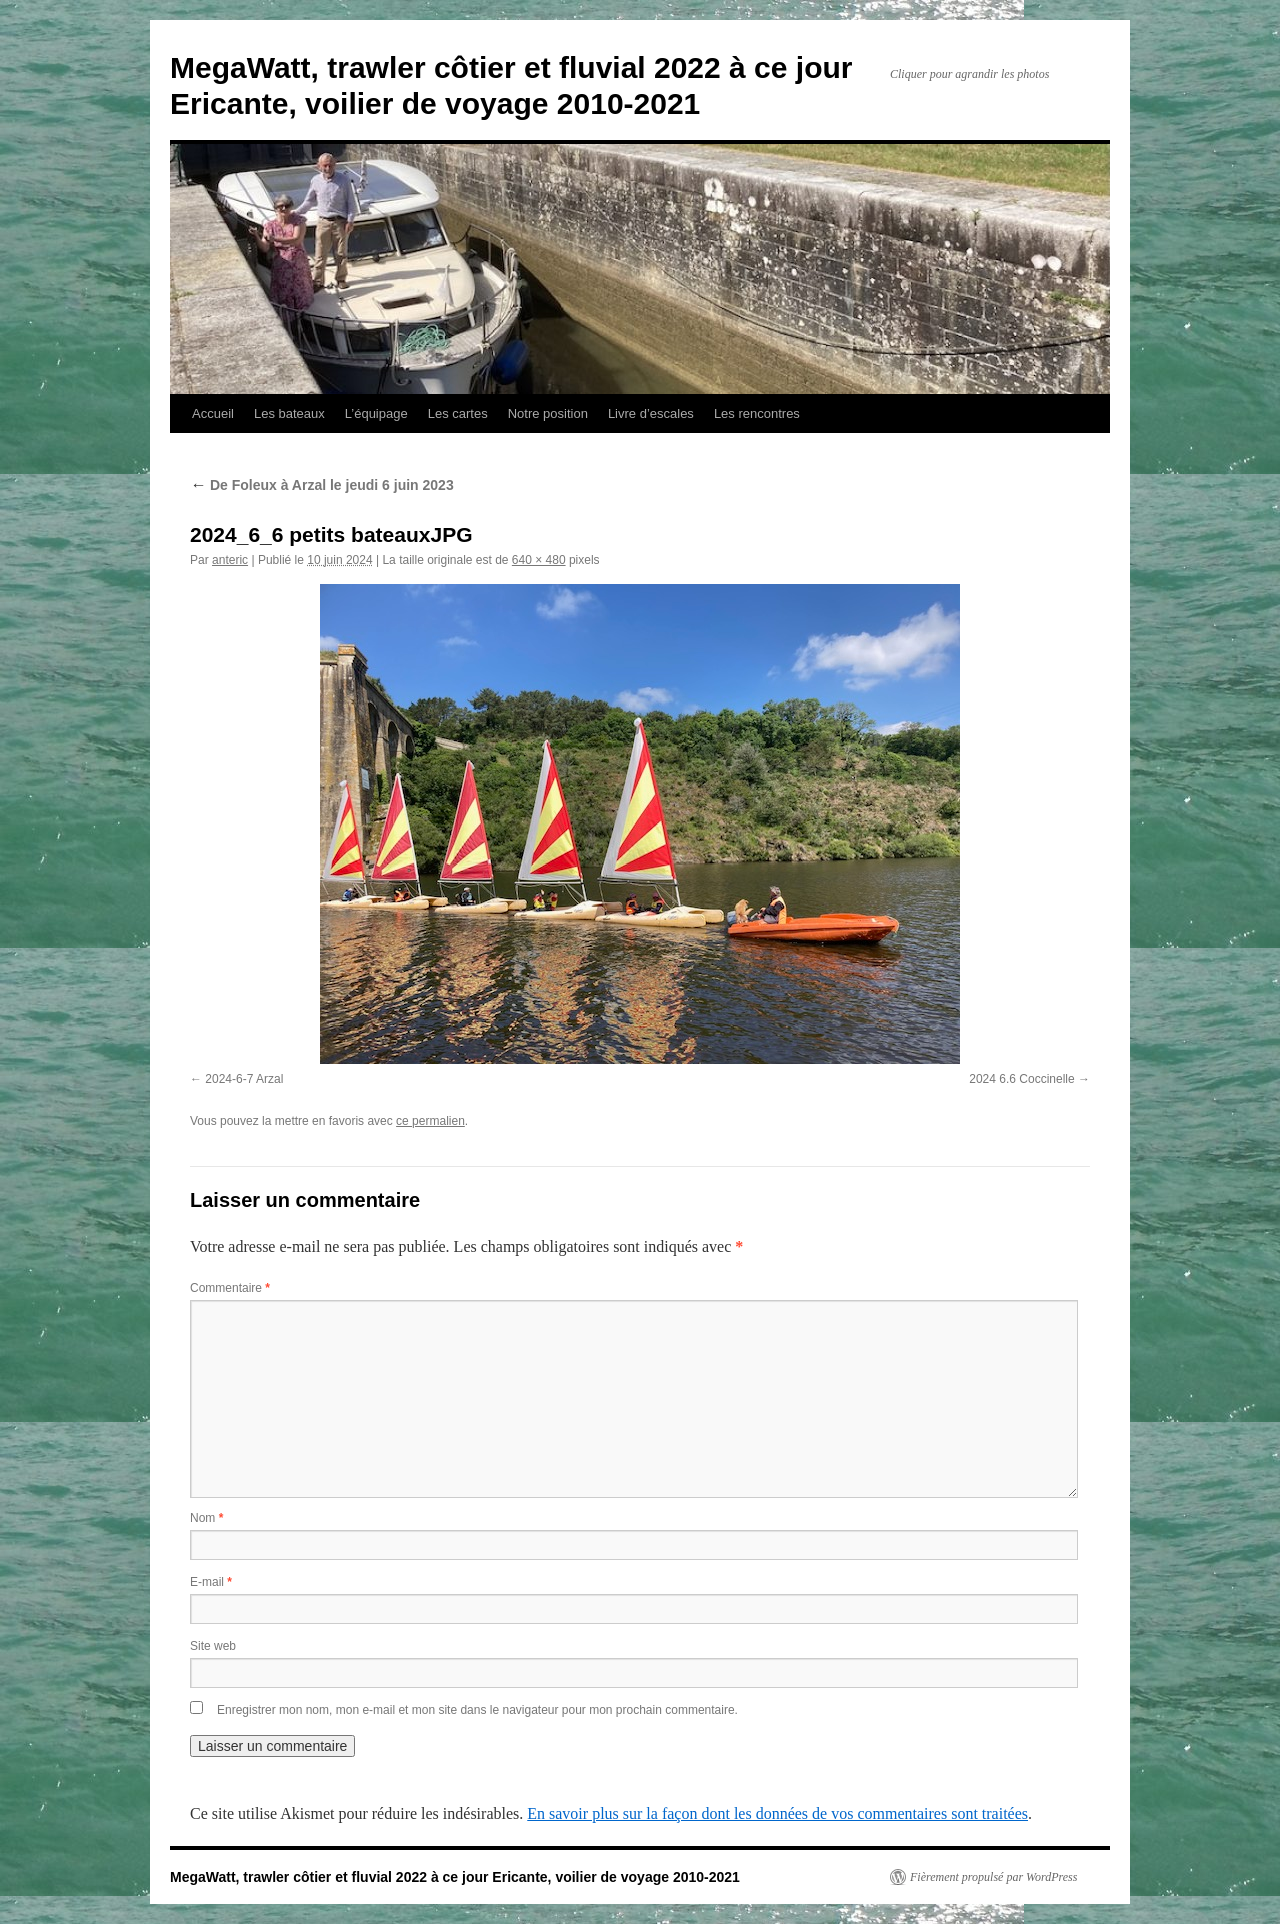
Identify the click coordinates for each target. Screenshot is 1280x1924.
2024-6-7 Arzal (244, 1079)
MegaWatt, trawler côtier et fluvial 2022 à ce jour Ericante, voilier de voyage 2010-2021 (455, 1877)
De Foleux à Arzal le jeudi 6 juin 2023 (322, 485)
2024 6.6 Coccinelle (1021, 1079)
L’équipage (376, 413)
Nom (206, 1518)
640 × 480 (539, 560)
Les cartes (458, 413)
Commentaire (230, 1288)
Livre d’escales (651, 413)
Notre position (548, 413)
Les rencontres (757, 413)
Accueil (213, 413)
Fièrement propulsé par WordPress (993, 1877)
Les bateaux (289, 413)
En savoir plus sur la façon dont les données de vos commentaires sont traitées (777, 1813)
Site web (213, 1646)
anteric (230, 560)
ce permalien (430, 1121)
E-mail (211, 1582)
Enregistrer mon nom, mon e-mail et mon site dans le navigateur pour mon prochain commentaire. (477, 1710)
